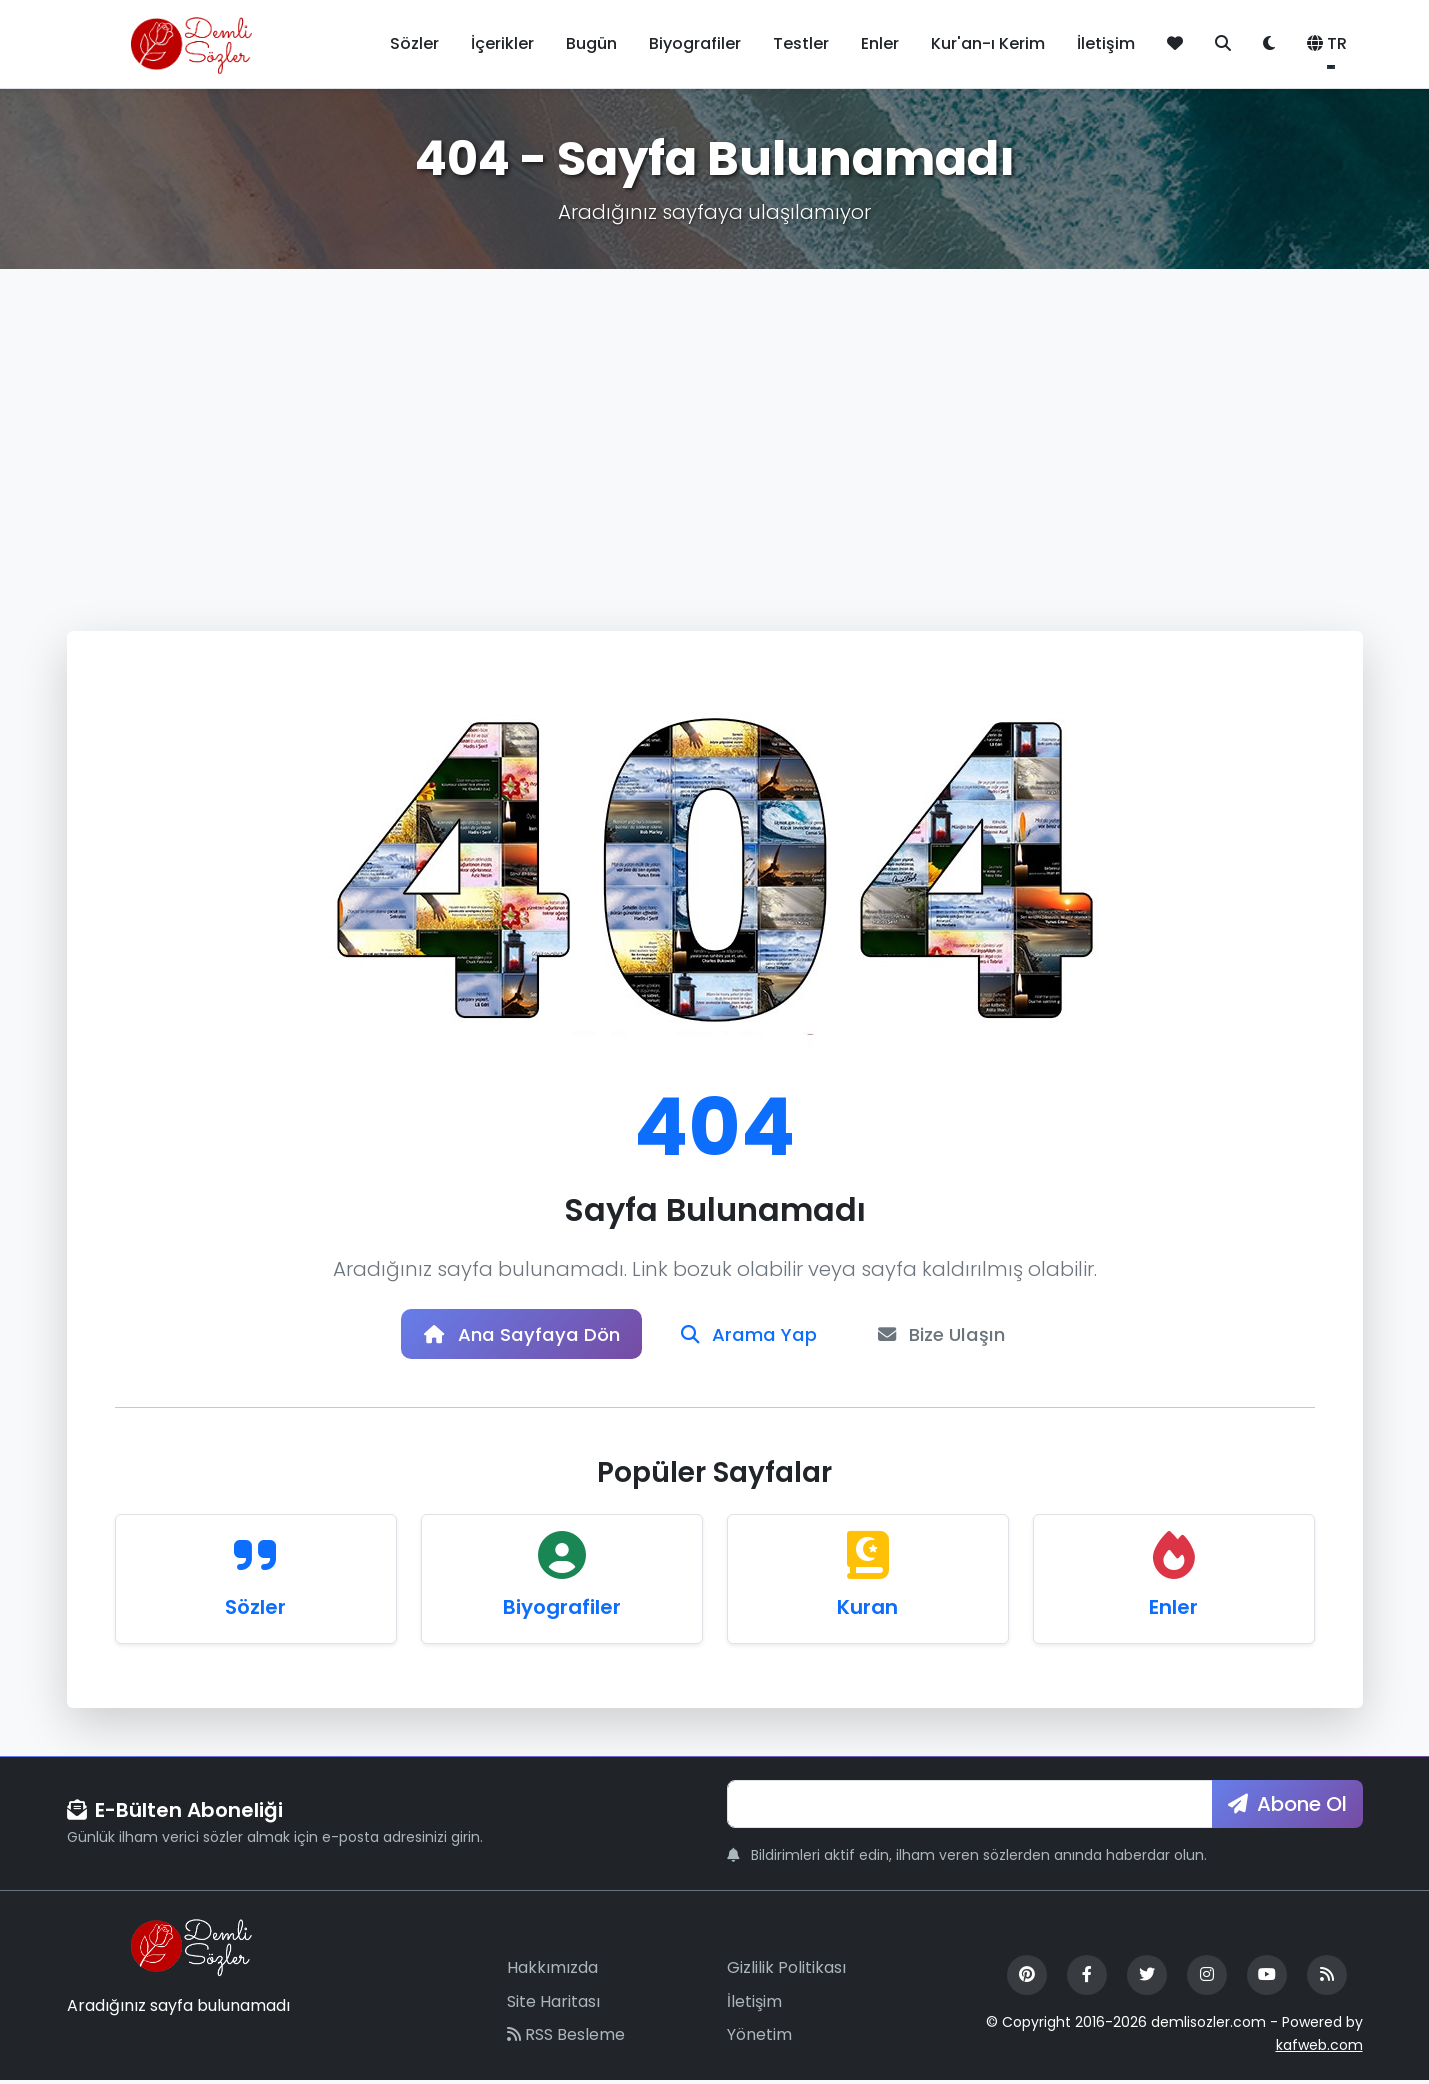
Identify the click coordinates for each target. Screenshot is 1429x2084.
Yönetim (759, 2039)
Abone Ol (1287, 1808)
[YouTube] (1267, 1979)
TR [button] (1327, 43)
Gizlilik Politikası (786, 1971)
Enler (880, 43)
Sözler (414, 43)
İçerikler (502, 43)
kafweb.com (1319, 2049)
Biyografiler (695, 43)
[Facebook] (1087, 1979)
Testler (801, 43)
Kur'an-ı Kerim (988, 43)
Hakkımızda (552, 1971)
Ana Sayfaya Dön (509, 1336)
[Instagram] (1207, 1979)
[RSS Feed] (1327, 1979)
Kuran (867, 1611)
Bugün (591, 43)
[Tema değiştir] (1269, 44)
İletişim (1106, 43)
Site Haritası (553, 2005)
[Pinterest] (1027, 1979)
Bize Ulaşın (956, 1336)
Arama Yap (751, 1336)
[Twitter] (1147, 1979)
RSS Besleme (566, 2039)
